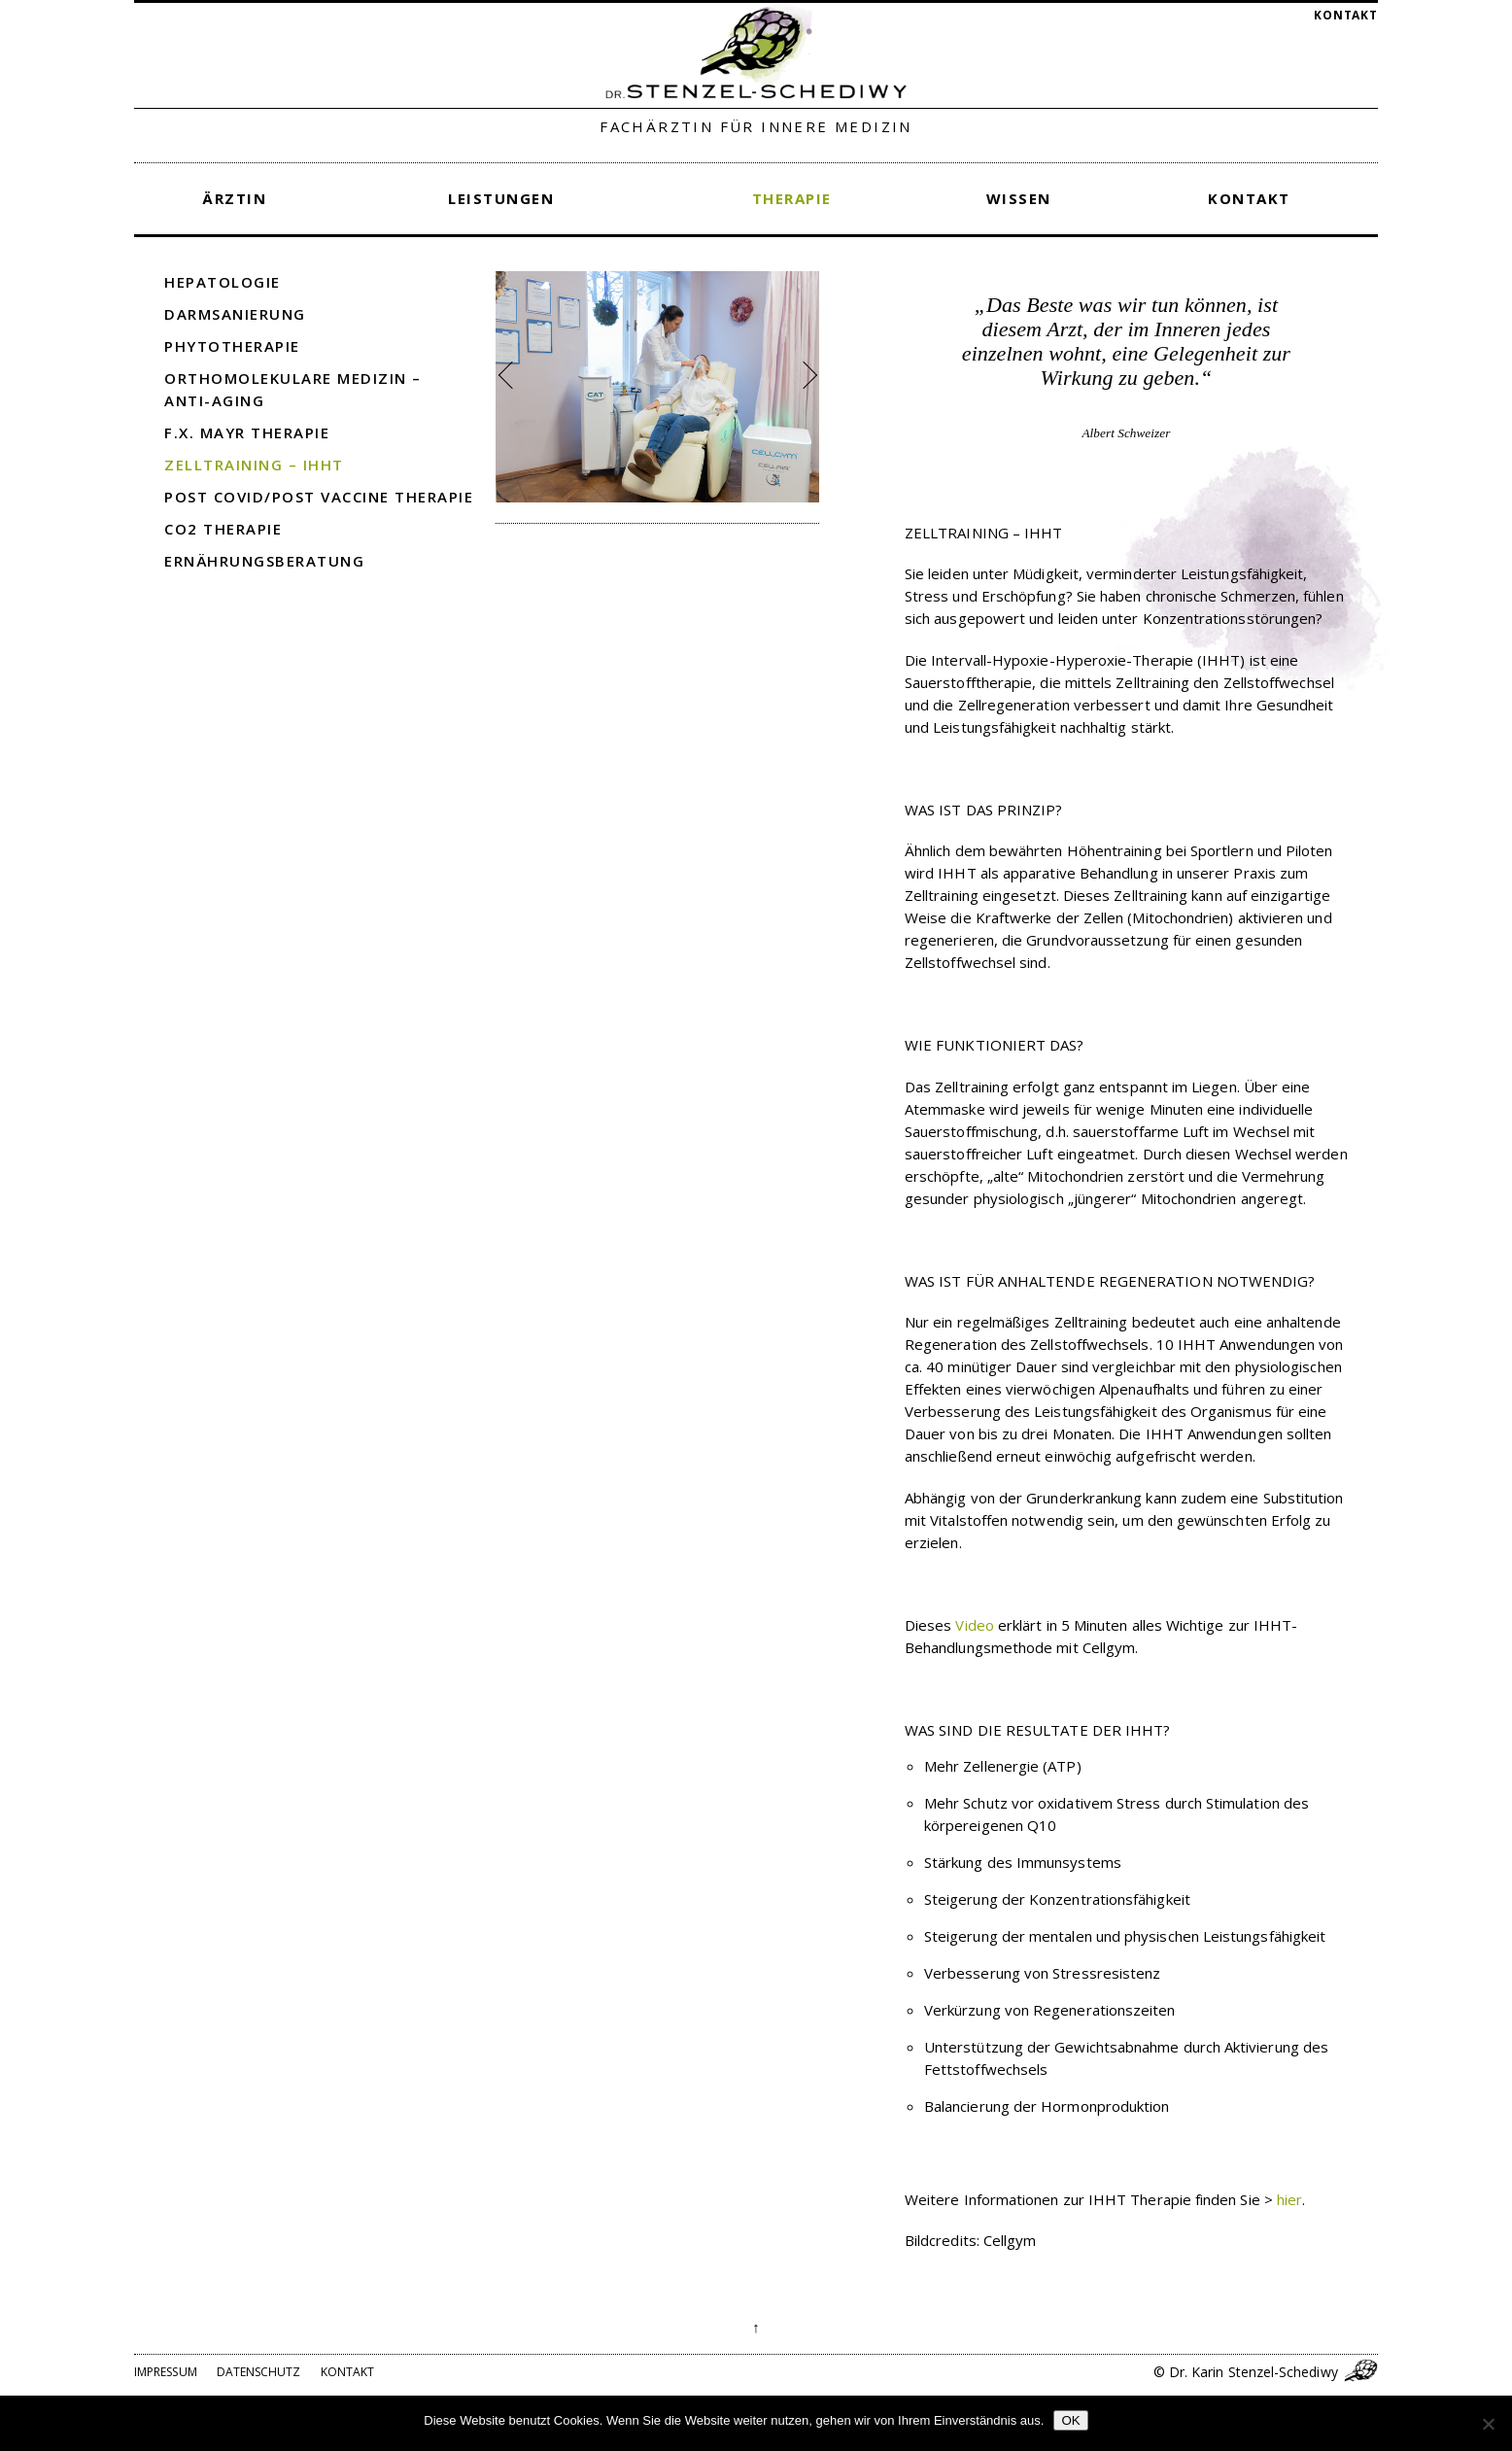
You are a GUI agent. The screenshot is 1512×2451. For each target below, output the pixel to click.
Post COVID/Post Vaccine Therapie (318, 496)
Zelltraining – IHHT (254, 464)
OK (1070, 2420)
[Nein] (1487, 2424)
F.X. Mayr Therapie (246, 432)
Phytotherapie (232, 346)
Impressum (165, 2372)
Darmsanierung (235, 314)
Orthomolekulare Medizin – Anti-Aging (293, 389)
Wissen (1018, 198)
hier (1289, 2199)
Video (974, 1625)
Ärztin (234, 198)
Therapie (792, 198)
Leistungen (501, 198)
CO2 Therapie (223, 528)
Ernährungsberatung (264, 560)
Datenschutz (259, 2372)
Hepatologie (222, 282)
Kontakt (1346, 15)
